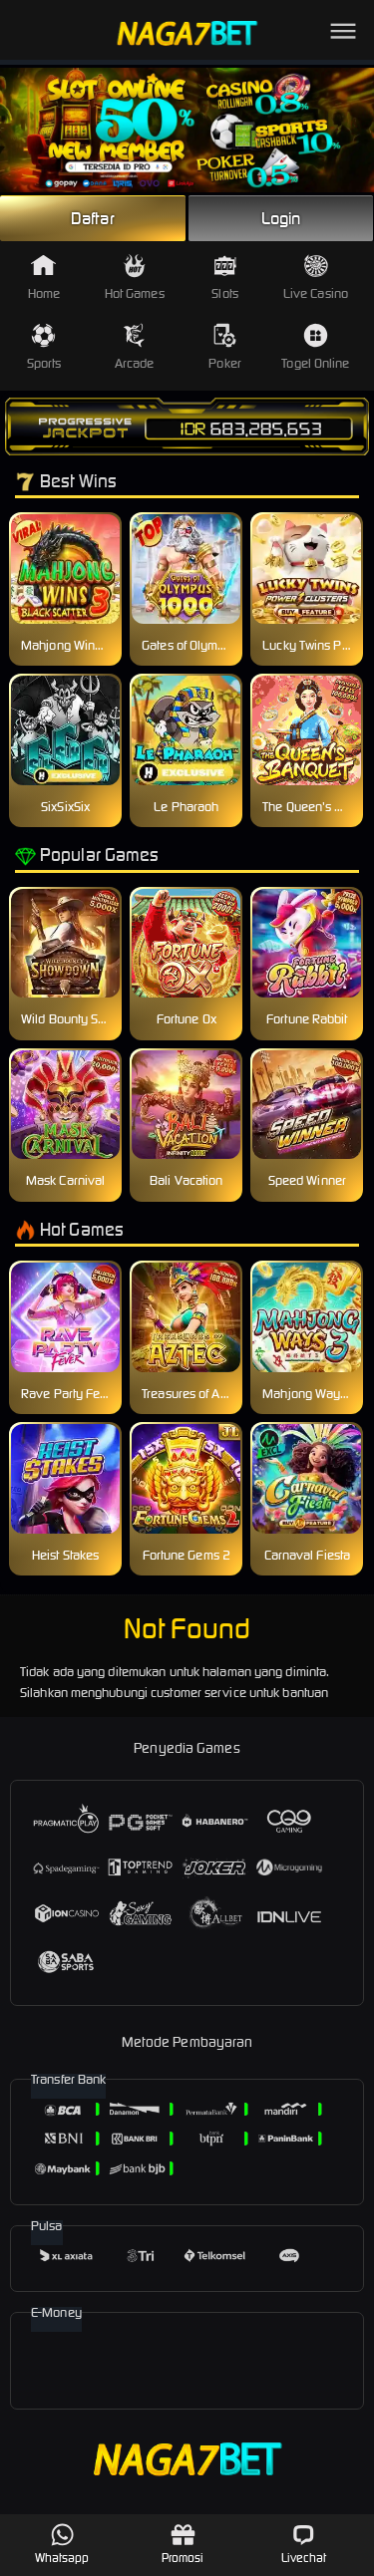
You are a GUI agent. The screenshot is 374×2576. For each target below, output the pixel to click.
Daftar (93, 218)
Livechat (303, 2543)
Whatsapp (62, 2543)
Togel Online (315, 347)
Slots (224, 277)
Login (281, 218)
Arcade (135, 347)
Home (44, 277)
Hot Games (135, 277)
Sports (44, 347)
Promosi (183, 2543)
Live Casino (315, 277)
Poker (224, 347)
